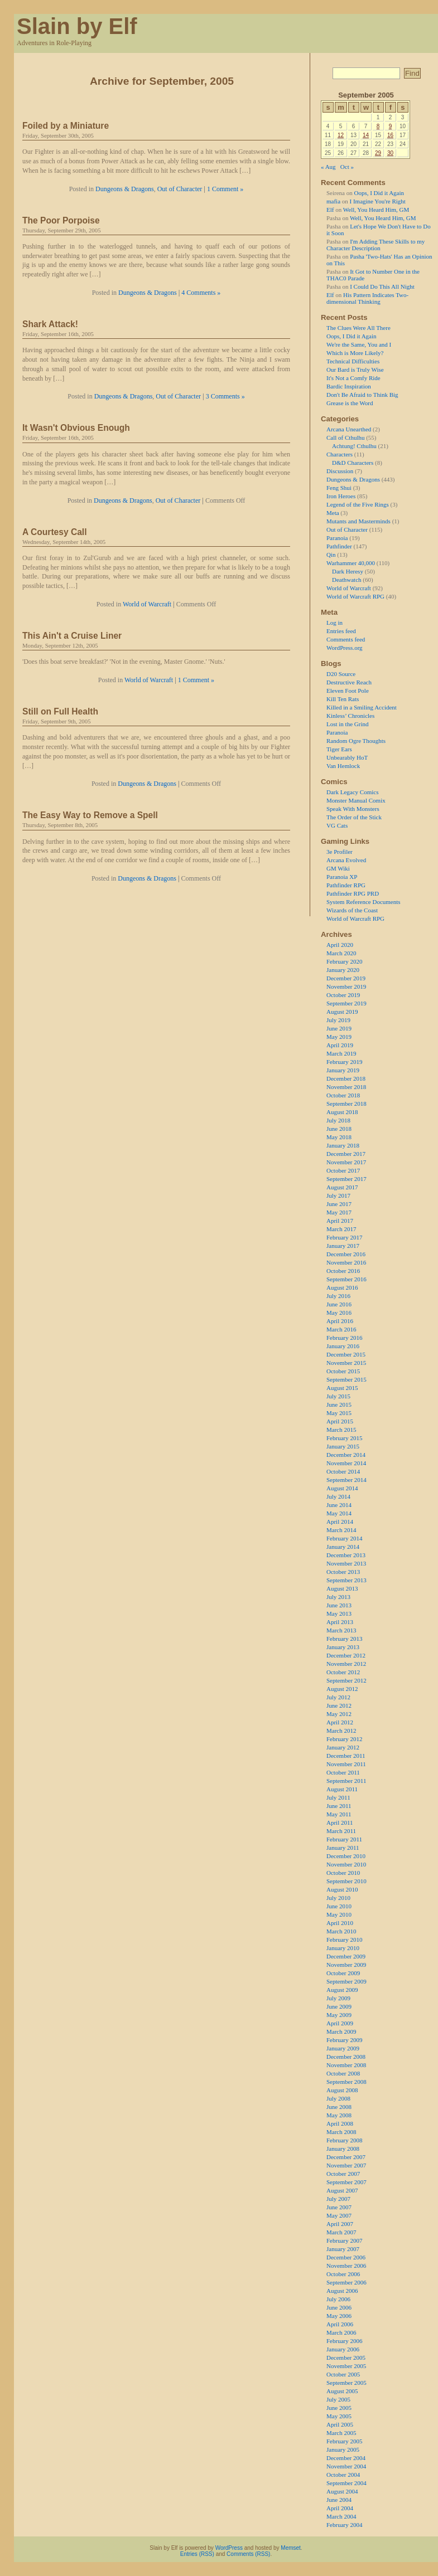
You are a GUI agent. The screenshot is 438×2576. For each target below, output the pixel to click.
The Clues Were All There (358, 327)
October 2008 (343, 2073)
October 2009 (343, 1973)
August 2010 (342, 1889)
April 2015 (339, 1421)
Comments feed (345, 639)
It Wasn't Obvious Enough (76, 427)
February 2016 (344, 1337)
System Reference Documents (363, 901)
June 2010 (339, 1906)
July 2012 (338, 1697)
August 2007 (342, 2190)
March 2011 (341, 1830)
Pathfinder (339, 546)
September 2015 (346, 1379)
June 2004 (339, 2499)
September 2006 (346, 2282)
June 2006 (339, 2307)
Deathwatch (347, 579)
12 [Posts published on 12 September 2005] (341, 135)
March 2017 (341, 1229)
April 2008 (339, 2123)
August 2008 (342, 2090)
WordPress (229, 2548)
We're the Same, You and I (358, 344)
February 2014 (344, 1538)
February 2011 (344, 1839)
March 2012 (341, 1730)
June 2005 (339, 2407)
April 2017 (339, 1220)
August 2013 (342, 1588)
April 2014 (339, 1521)
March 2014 (341, 1530)
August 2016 (342, 1287)
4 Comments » (200, 293)
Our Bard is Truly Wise (355, 369)
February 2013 (344, 1638)
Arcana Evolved (346, 860)
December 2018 (345, 1078)
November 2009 (346, 1964)
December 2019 (345, 978)
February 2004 (344, 2524)
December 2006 (345, 2257)
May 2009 (339, 2014)
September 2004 (346, 2483)
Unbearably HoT (347, 757)
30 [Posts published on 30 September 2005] (390, 153)
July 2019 (338, 1020)
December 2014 (345, 1454)
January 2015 (342, 1446)
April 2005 (339, 2424)
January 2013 (342, 1647)
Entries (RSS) (197, 2554)
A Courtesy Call (54, 532)
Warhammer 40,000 (350, 563)
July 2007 (338, 2198)
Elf (330, 209)
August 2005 (342, 2391)
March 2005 (341, 2432)
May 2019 (339, 1036)
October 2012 (343, 1672)
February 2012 (344, 1739)
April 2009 (339, 2023)
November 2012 (346, 1663)
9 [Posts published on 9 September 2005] (390, 126)
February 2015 (344, 1438)
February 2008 (344, 2140)
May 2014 (339, 1513)
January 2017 (342, 1245)
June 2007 (339, 2207)
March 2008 (341, 2131)
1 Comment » (225, 189)
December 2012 (345, 1655)
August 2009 (342, 1989)
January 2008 (342, 2148)
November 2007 (346, 2165)
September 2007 (346, 2182)
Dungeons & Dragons (124, 189)
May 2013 (339, 1613)
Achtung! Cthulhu (354, 446)
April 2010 (339, 1922)
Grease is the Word (349, 403)
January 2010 (342, 1948)
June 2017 (339, 1203)
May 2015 (339, 1412)
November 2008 (346, 2065)
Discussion (339, 471)
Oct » (347, 166)
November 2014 (346, 1463)
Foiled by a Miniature (65, 125)
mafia (333, 201)
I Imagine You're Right (378, 201)
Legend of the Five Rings (357, 504)
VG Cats (337, 825)
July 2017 (338, 1195)
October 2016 (343, 1270)
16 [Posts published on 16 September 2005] (390, 135)
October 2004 (343, 2474)
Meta (332, 512)
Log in (334, 622)
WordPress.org (344, 647)
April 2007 (339, 2223)
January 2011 (342, 1847)
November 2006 (346, 2265)
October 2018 (343, 1095)
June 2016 (339, 1304)
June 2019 (339, 1028)
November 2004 (346, 2466)
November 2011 (346, 1764)
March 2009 (341, 2031)
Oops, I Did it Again (379, 192)
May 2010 (339, 1914)
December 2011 (345, 1755)
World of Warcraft (147, 604)
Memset (291, 2548)
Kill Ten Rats (342, 699)
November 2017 (346, 1162)
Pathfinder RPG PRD (352, 893)
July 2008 (338, 2098)
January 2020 (342, 969)
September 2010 (346, 1881)
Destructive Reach (349, 682)
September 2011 (346, 1780)
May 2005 (339, 2416)
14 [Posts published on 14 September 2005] (366, 135)
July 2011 (338, 1797)
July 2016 (338, 1295)
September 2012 (346, 1680)
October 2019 (343, 994)
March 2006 (341, 2332)
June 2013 (339, 1605)
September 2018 (346, 1103)
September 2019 (346, 1003)
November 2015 (346, 1362)
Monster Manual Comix (356, 800)
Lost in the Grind (347, 724)
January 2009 (342, 2048)
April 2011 (339, 1822)
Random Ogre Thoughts (356, 740)
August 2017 (342, 1187)
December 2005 (345, 2357)
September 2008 (346, 2081)
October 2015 (343, 1371)
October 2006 (343, 2274)
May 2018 (339, 1137)
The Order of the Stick (354, 817)
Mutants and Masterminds (358, 521)
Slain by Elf (77, 26)
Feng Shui (339, 487)
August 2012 (342, 1688)
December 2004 (345, 2458)
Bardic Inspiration (348, 386)
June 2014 (339, 1504)
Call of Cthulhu (345, 437)
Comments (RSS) (248, 2554)
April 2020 (339, 944)
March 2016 (341, 1329)
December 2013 (345, 1555)
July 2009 (338, 1998)
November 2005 (346, 2366)
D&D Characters (352, 462)
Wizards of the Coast (352, 910)
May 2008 (339, 2115)
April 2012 (339, 1722)
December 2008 (345, 2056)
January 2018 (342, 1145)
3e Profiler (339, 851)
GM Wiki (338, 868)
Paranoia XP (341, 876)
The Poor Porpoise (61, 220)
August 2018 (342, 1112)
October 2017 (343, 1170)
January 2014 (342, 1546)
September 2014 (346, 1479)
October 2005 (343, 2374)
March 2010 (341, 1931)
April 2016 (339, 1321)
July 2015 (338, 1396)
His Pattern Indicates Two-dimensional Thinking (367, 298)
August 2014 (342, 1488)
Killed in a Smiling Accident (361, 707)
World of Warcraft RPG (355, 596)
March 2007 (341, 2232)
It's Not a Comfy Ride (353, 378)
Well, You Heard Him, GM (376, 209)
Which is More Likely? (354, 352)
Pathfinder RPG (345, 885)
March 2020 (341, 953)
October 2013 (343, 1571)
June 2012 (339, 1705)
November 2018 (346, 1086)
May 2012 (339, 1713)
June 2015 (339, 1404)
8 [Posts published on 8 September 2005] (378, 126)
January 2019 (342, 1070)
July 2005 (338, 2399)
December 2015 (345, 1354)
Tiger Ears (339, 749)
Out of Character (180, 189)
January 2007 (342, 2249)
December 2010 (345, 1856)
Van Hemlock (343, 765)
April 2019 (339, 1045)
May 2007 (339, 2215)
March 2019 (341, 1053)
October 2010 (343, 1872)
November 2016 (346, 1262)
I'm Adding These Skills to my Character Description (375, 244)
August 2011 (342, 1789)
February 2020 (344, 961)
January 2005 (342, 2449)
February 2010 (344, 1939)
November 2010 (346, 1864)
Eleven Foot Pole (347, 690)
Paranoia (337, 537)
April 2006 (339, 2324)
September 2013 (346, 1580)
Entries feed (341, 631)
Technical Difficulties (352, 361)
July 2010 (338, 1897)
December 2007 (345, 2157)
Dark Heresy (347, 571)
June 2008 (339, 2106)
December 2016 (345, 1254)
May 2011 (339, 1814)
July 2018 (338, 1120)
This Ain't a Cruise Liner (72, 635)
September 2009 (346, 1981)
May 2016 (339, 1312)
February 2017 (344, 1237)
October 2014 (343, 1471)
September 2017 (346, 1178)
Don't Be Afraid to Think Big (362, 394)
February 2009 (344, 2040)
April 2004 (339, 2508)
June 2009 (339, 2006)
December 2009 (345, 1956)
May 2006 (339, 2315)
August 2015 (342, 1387)
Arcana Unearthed (348, 429)
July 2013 (338, 1596)
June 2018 (339, 1128)
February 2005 (344, 2441)
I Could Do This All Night (382, 286)
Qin (331, 554)
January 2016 (342, 1346)
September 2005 (346, 2382)
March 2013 (341, 1630)
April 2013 (339, 1621)
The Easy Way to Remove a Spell (90, 815)
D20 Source (340, 673)
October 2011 (343, 1772)
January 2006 (342, 2349)
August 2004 (342, 2491)
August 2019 (342, 1011)
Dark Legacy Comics (352, 792)
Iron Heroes (340, 496)
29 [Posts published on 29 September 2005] (378, 153)
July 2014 (338, 1496)
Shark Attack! (50, 324)
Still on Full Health (60, 711)
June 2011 (339, 1805)
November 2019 (346, 986)
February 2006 (344, 2340)
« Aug (328, 166)
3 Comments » (225, 396)
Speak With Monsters (352, 808)
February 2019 (344, 1061)
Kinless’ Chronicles (350, 715)
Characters (339, 454)
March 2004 (341, 2516)
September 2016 (346, 1279)
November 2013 (346, 1563)
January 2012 (342, 1747)
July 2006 (338, 2299)
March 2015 (341, 1429)
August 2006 (342, 2290)
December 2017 (345, 1153)
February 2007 (344, 2240)
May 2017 (339, 1212)
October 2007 (343, 2173)
